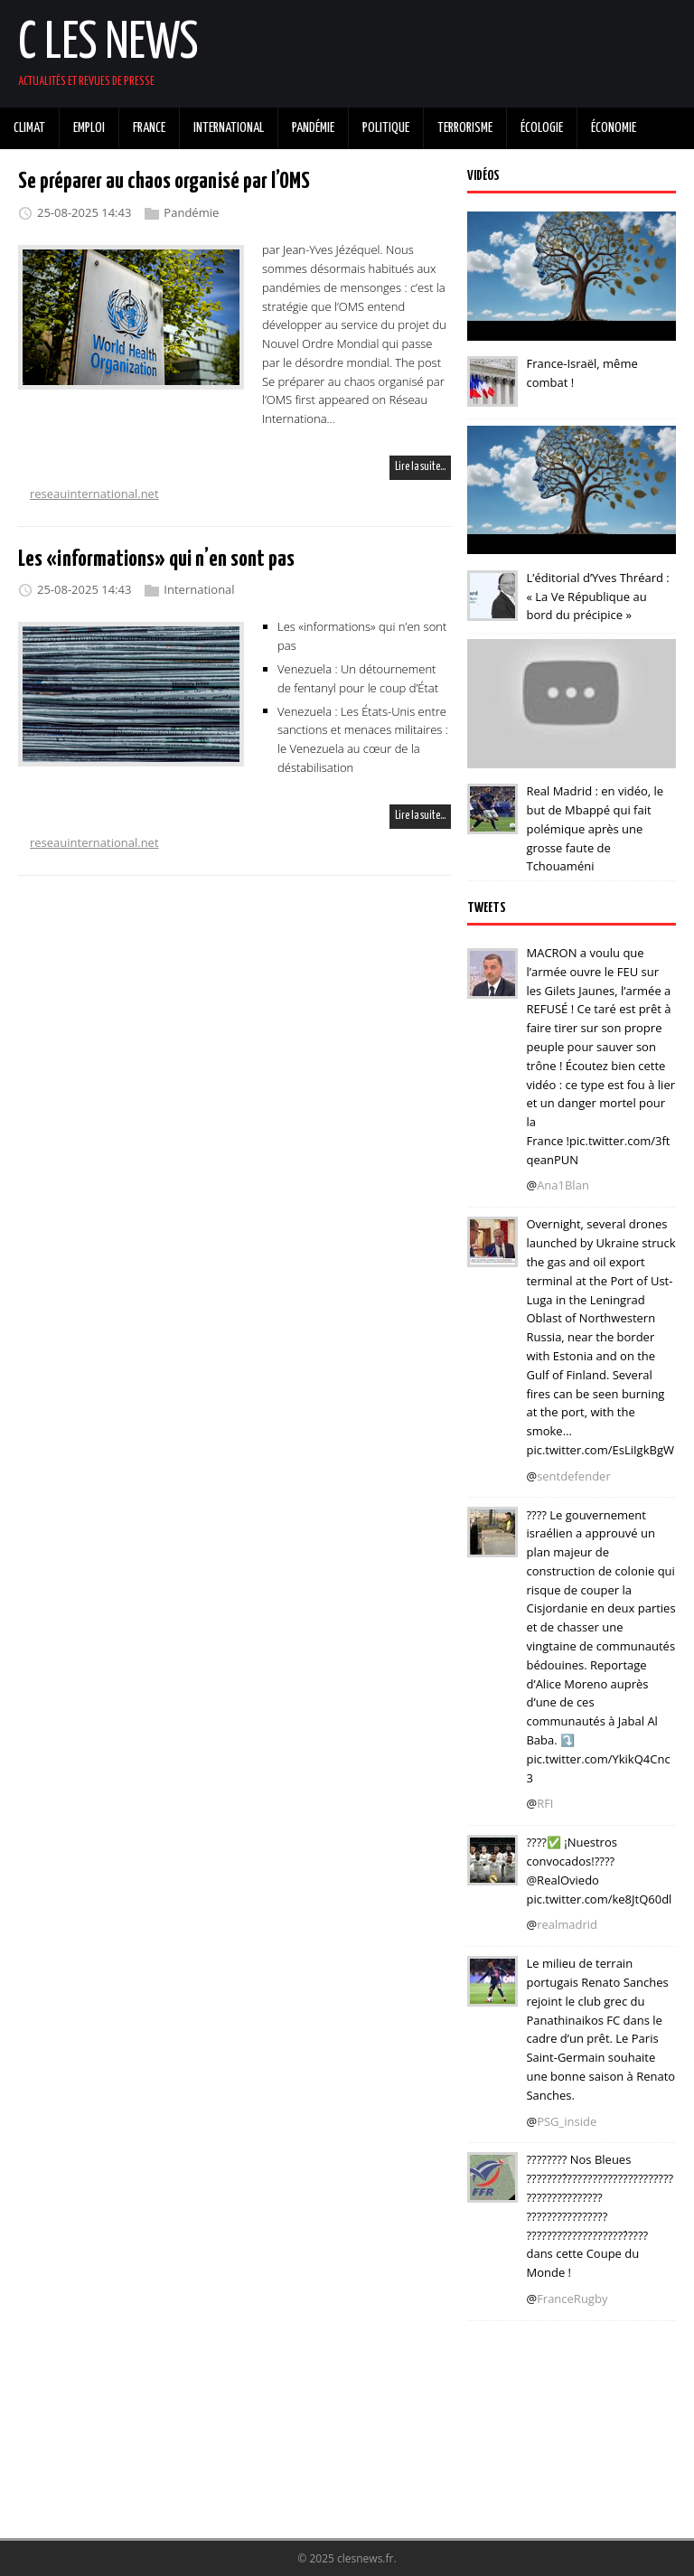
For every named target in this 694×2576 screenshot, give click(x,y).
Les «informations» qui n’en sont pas (156, 559)
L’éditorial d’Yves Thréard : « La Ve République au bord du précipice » (597, 596)
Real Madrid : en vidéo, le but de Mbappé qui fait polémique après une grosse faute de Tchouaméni (594, 828)
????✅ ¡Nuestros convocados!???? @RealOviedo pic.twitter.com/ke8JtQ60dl (598, 1870)
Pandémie (191, 212)
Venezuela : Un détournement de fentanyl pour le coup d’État (357, 678)
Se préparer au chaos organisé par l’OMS (164, 182)
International (199, 589)
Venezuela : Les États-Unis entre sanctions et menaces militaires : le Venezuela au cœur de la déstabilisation (362, 738)
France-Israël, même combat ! (581, 372)
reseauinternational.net (94, 493)
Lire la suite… (420, 467)
